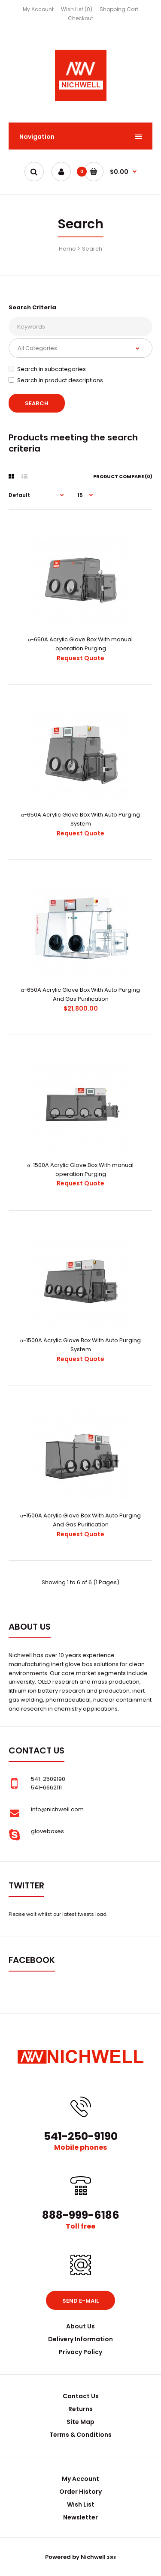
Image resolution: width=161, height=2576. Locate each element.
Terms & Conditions (80, 2434)
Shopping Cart (119, 9)
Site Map (80, 2421)
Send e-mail (80, 2301)
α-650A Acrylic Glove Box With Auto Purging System (80, 819)
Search (92, 249)
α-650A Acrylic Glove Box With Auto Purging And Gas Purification (80, 994)
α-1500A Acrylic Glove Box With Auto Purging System (80, 1344)
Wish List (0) (76, 9)
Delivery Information (80, 2339)
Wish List (80, 2504)
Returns (80, 2409)
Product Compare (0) (122, 476)
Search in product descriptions (56, 380)
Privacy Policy (80, 2352)
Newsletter (80, 2517)
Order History (80, 2491)
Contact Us (81, 2396)
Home (67, 249)
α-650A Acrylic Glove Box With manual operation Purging (80, 643)
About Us (80, 2326)
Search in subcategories (47, 369)
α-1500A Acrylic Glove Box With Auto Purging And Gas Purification (80, 1520)
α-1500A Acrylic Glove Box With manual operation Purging (80, 1169)
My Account (38, 9)
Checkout (80, 18)
